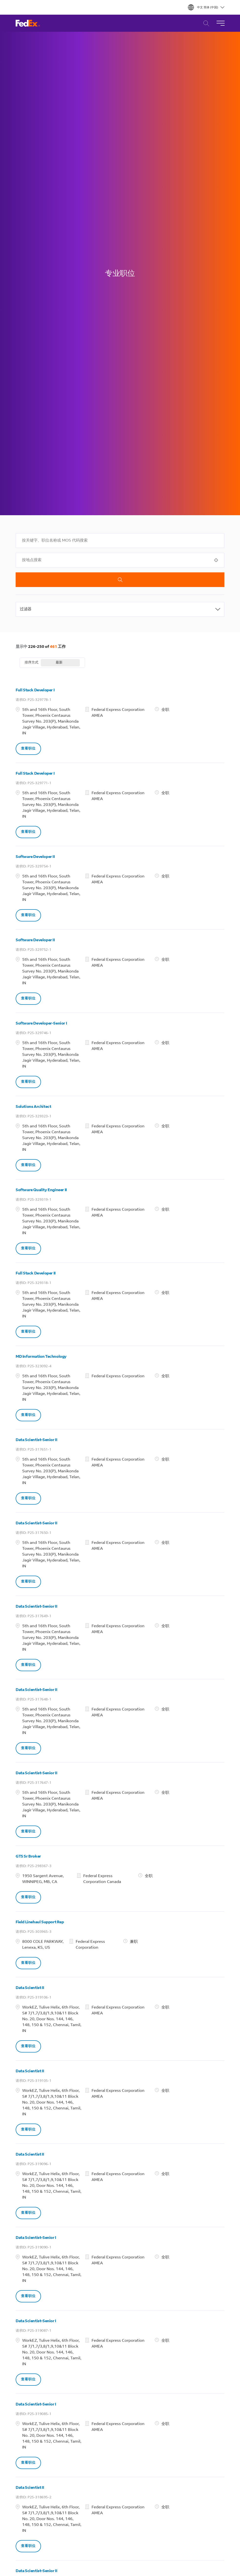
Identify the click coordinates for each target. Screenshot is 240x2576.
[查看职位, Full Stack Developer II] (28, 1332)
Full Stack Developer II (36, 1273)
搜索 (120, 579)
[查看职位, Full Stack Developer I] (28, 749)
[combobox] (120, 540)
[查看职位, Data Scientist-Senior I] (28, 2296)
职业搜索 (205, 23)
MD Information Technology (41, 1357)
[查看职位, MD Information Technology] (28, 1415)
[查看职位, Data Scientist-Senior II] (28, 1498)
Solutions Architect (33, 1107)
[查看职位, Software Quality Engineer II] (28, 1248)
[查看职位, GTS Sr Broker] (28, 1897)
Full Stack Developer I (35, 690)
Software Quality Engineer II (41, 1190)
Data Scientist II (30, 1988)
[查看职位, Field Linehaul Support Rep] (28, 1963)
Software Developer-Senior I (41, 1024)
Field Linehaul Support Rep (40, 1922)
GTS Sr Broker (28, 1857)
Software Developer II (35, 857)
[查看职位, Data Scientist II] (28, 2046)
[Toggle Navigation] (220, 23)
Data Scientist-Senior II (36, 1440)
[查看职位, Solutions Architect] (28, 1165)
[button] (216, 560)
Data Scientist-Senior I (36, 2238)
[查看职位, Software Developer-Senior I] (28, 1082)
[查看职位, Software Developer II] (28, 915)
